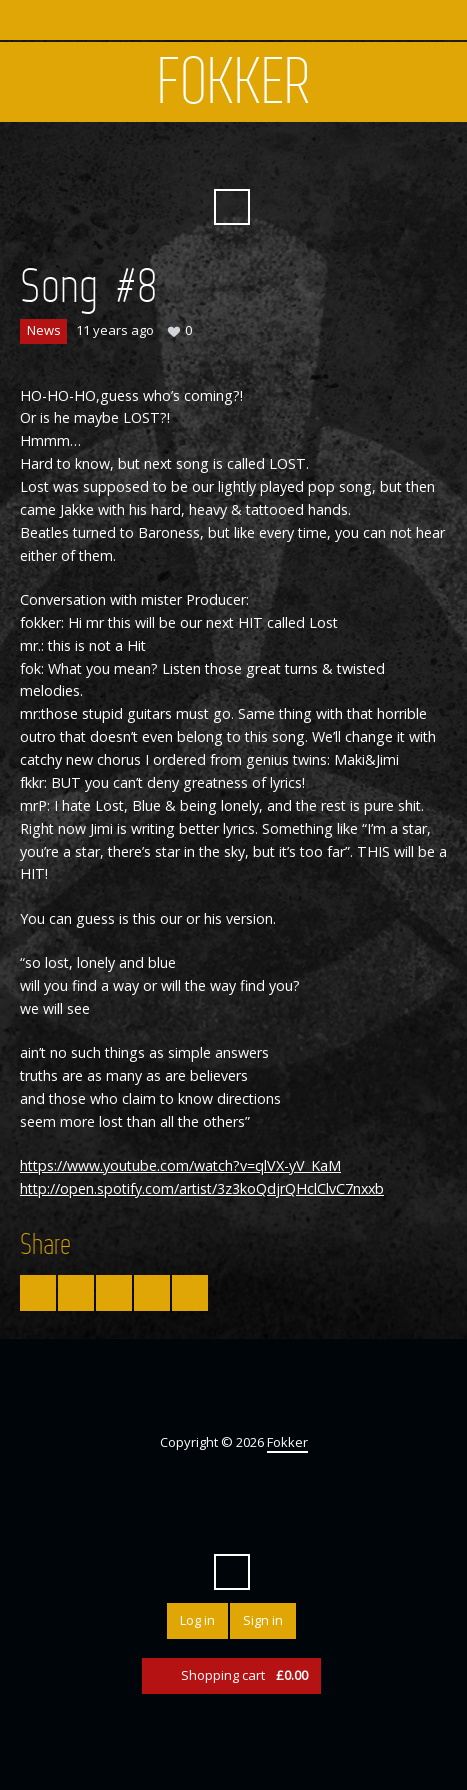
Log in (197, 1620)
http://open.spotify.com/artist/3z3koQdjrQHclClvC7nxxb (202, 1188)
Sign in (263, 1620)
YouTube (250, 158)
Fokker (234, 82)
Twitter (178, 158)
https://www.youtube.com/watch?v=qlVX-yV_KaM (180, 1165)
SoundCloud (286, 158)
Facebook (214, 158)
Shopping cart (244, 1675)
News (44, 330)
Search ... (232, 207)
